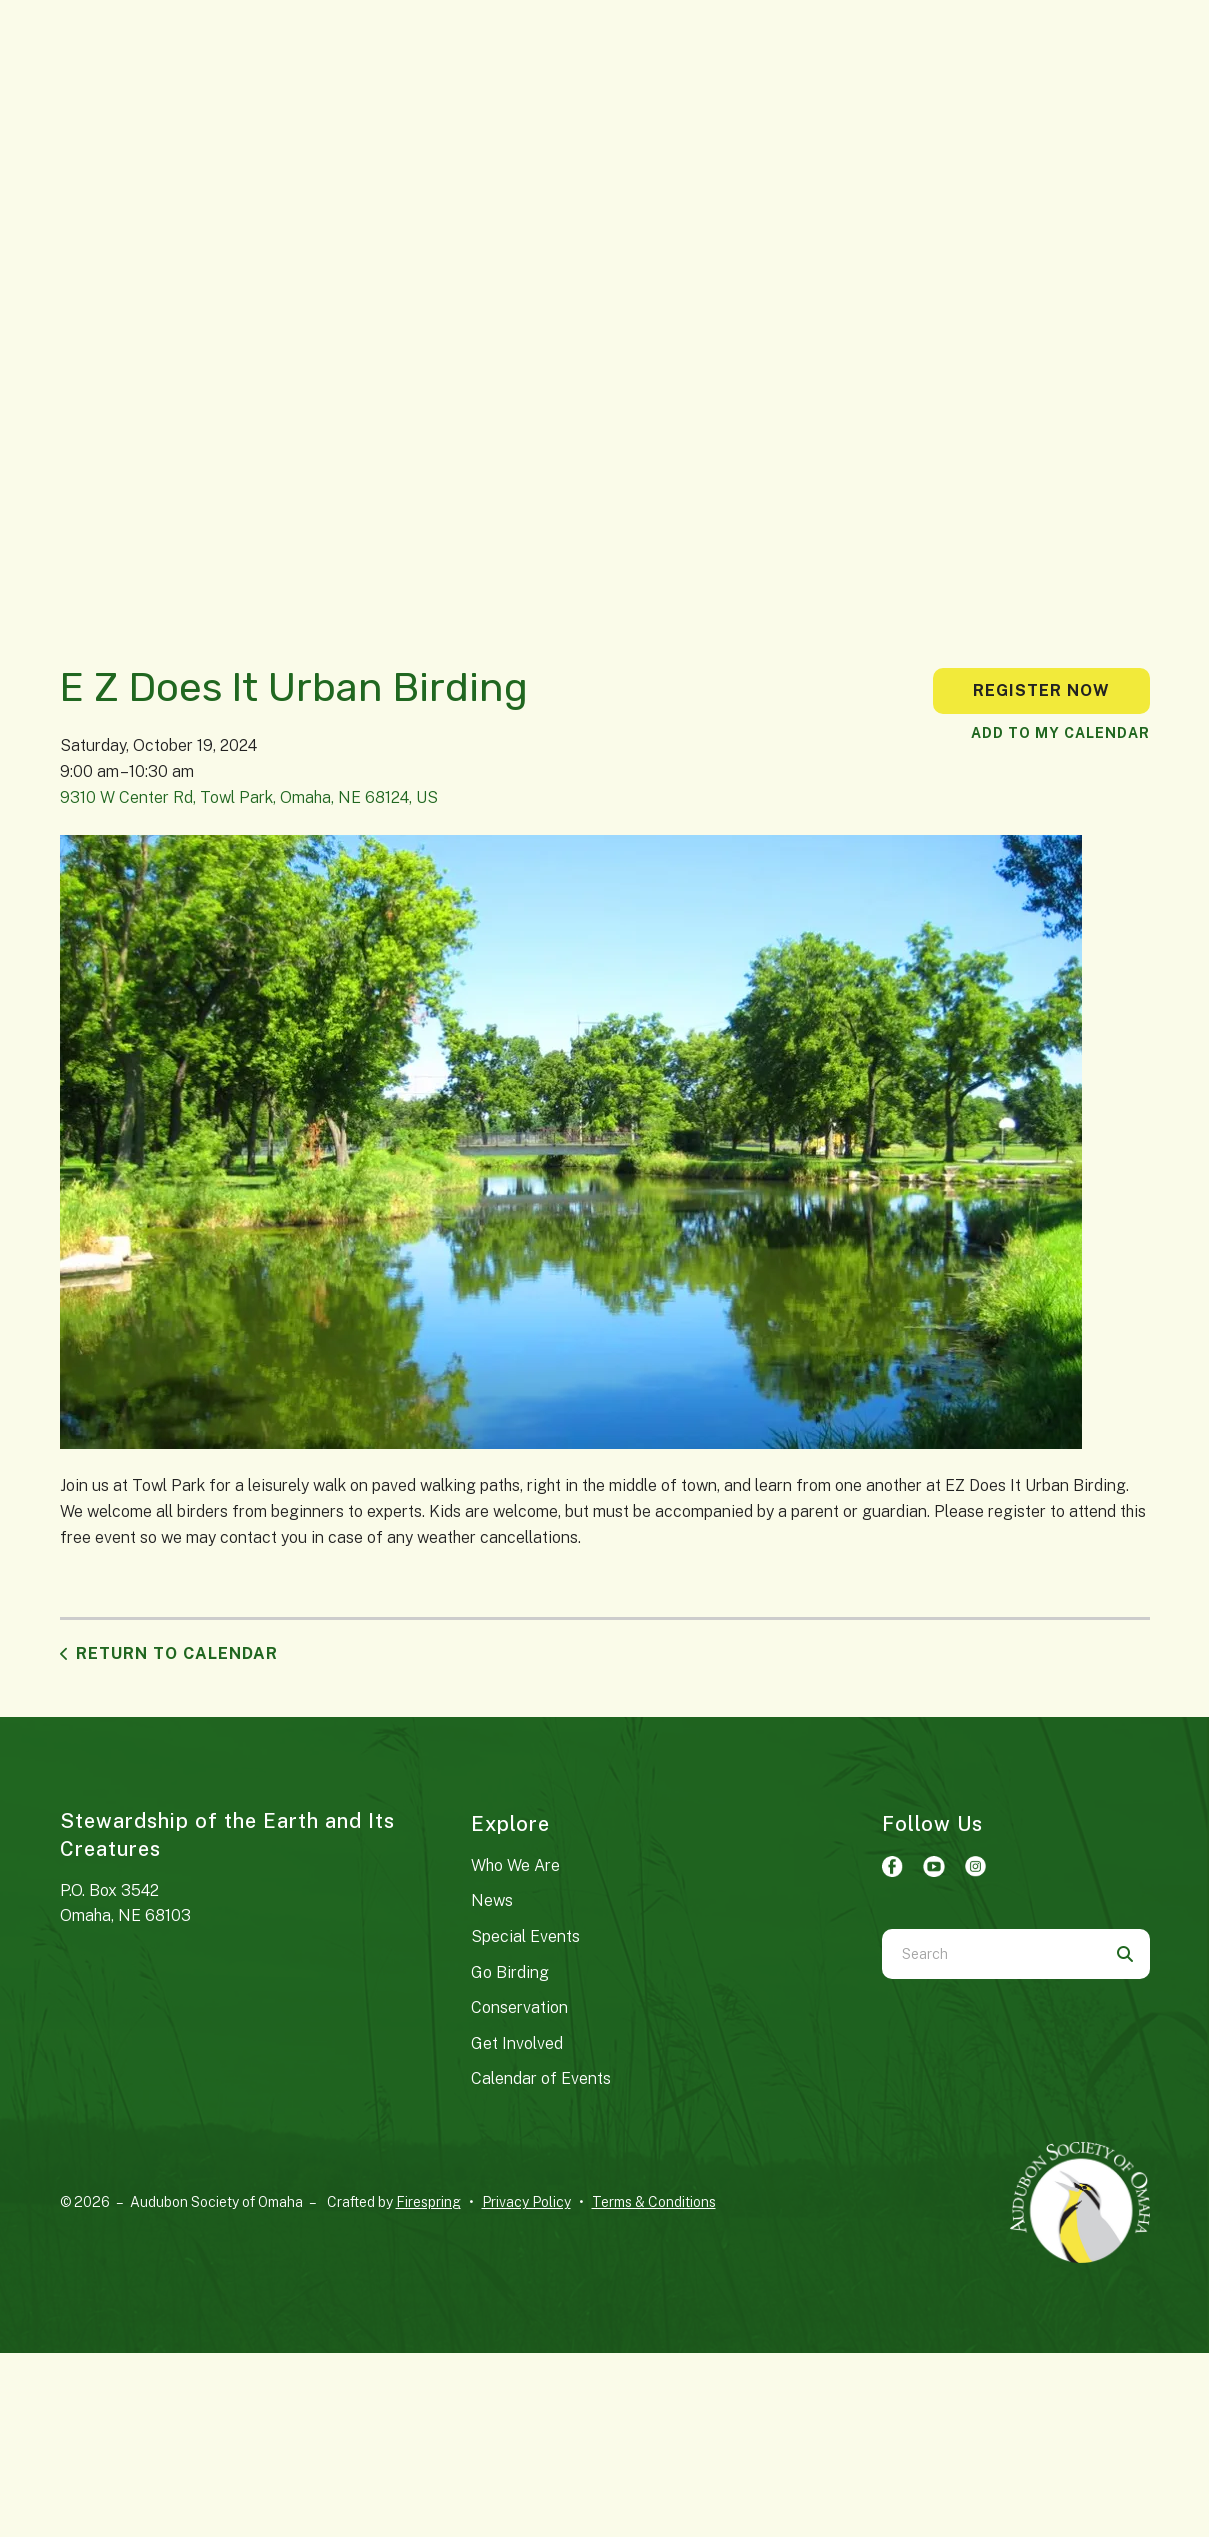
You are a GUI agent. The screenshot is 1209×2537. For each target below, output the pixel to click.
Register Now (1041, 690)
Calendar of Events (541, 2078)
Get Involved (517, 2043)
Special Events (525, 1936)
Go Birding (510, 1972)
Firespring (428, 2202)
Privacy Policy (526, 2202)
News (492, 1900)
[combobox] (991, 1954)
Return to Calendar (177, 1653)
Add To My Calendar (1060, 733)
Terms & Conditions (654, 2202)
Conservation (519, 2007)
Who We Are (515, 1865)
